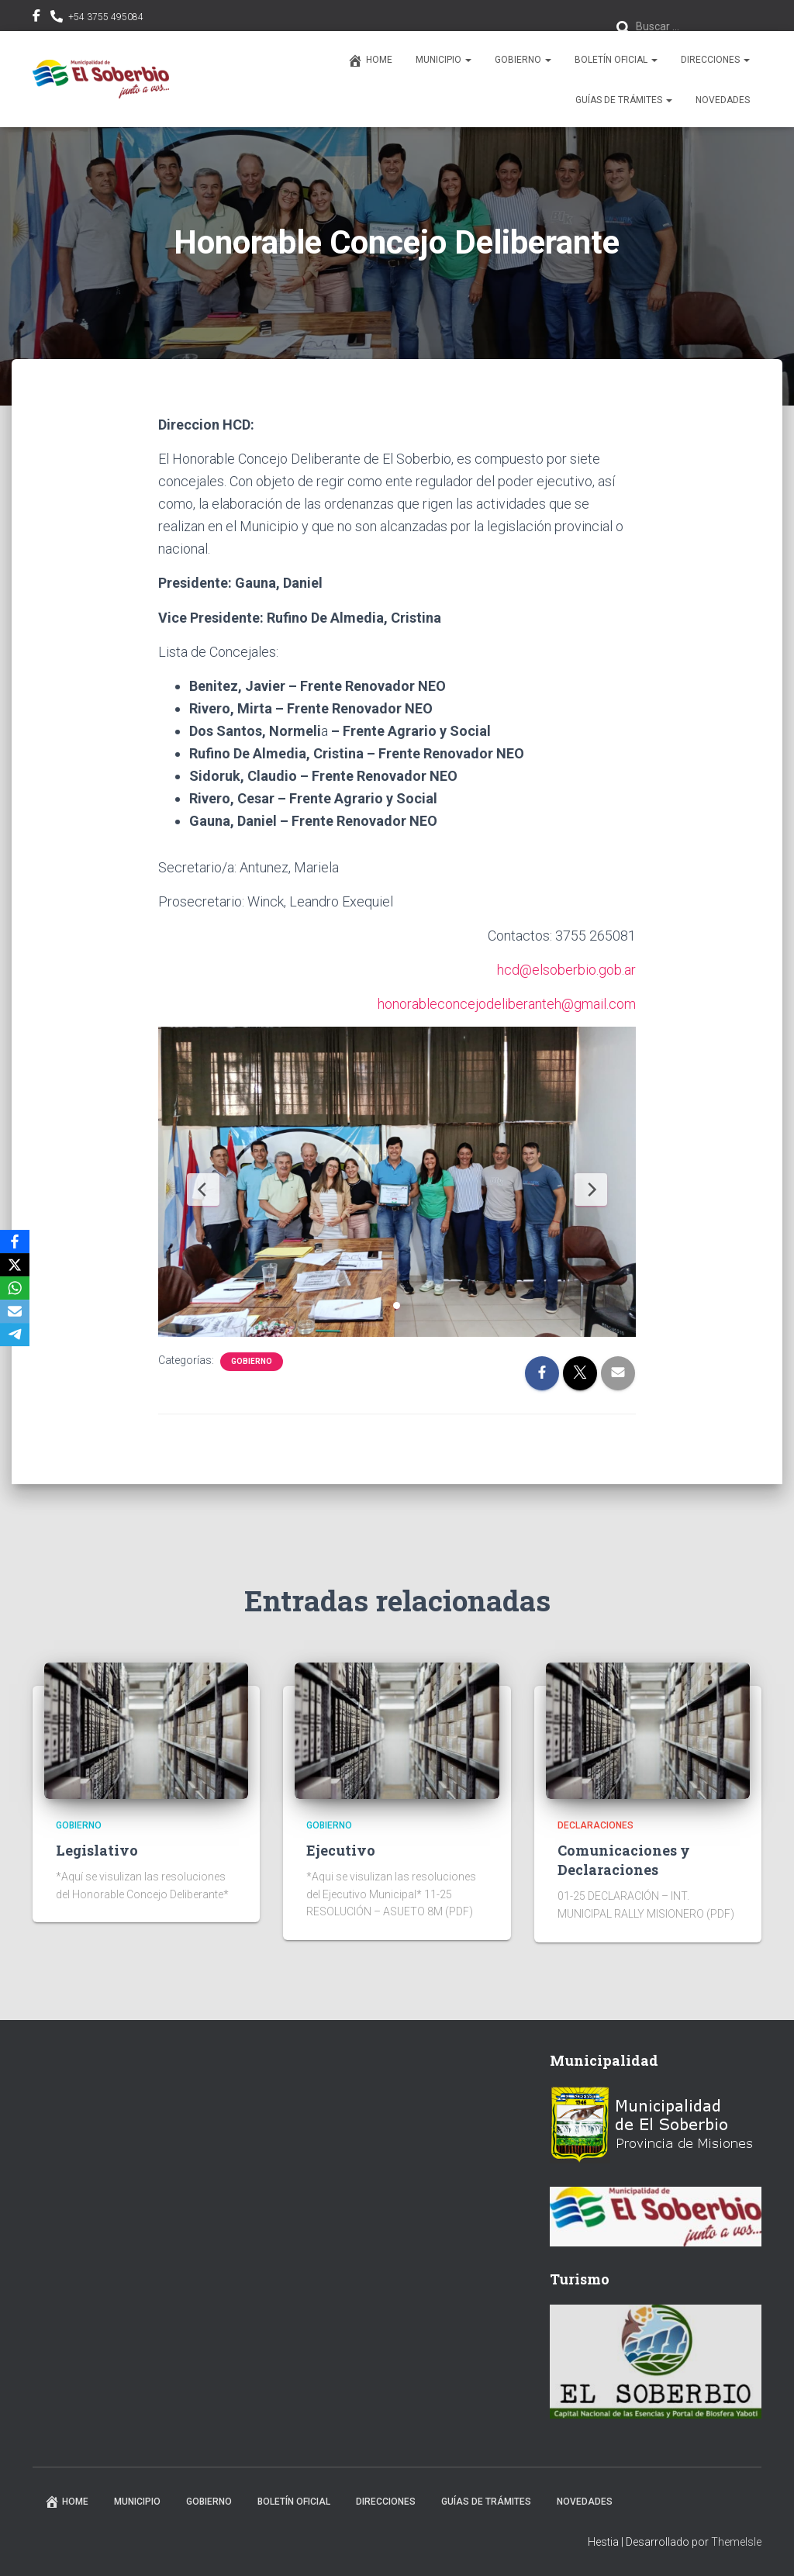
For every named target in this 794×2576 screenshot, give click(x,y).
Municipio (443, 59)
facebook (36, 18)
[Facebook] (14, 1241)
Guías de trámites (623, 100)
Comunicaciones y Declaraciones (624, 1860)
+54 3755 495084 (105, 17)
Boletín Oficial (616, 59)
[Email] (14, 1311)
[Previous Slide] (203, 1189)
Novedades (723, 100)
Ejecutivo (340, 1850)
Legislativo (97, 1850)
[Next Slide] (591, 1189)
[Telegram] (14, 1334)
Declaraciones (595, 1825)
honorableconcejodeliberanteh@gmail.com (507, 1004)
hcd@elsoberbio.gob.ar (566, 970)
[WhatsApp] (14, 1288)
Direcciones (715, 59)
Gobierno (523, 59)
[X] (14, 1264)
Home (369, 60)
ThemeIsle (736, 2542)
